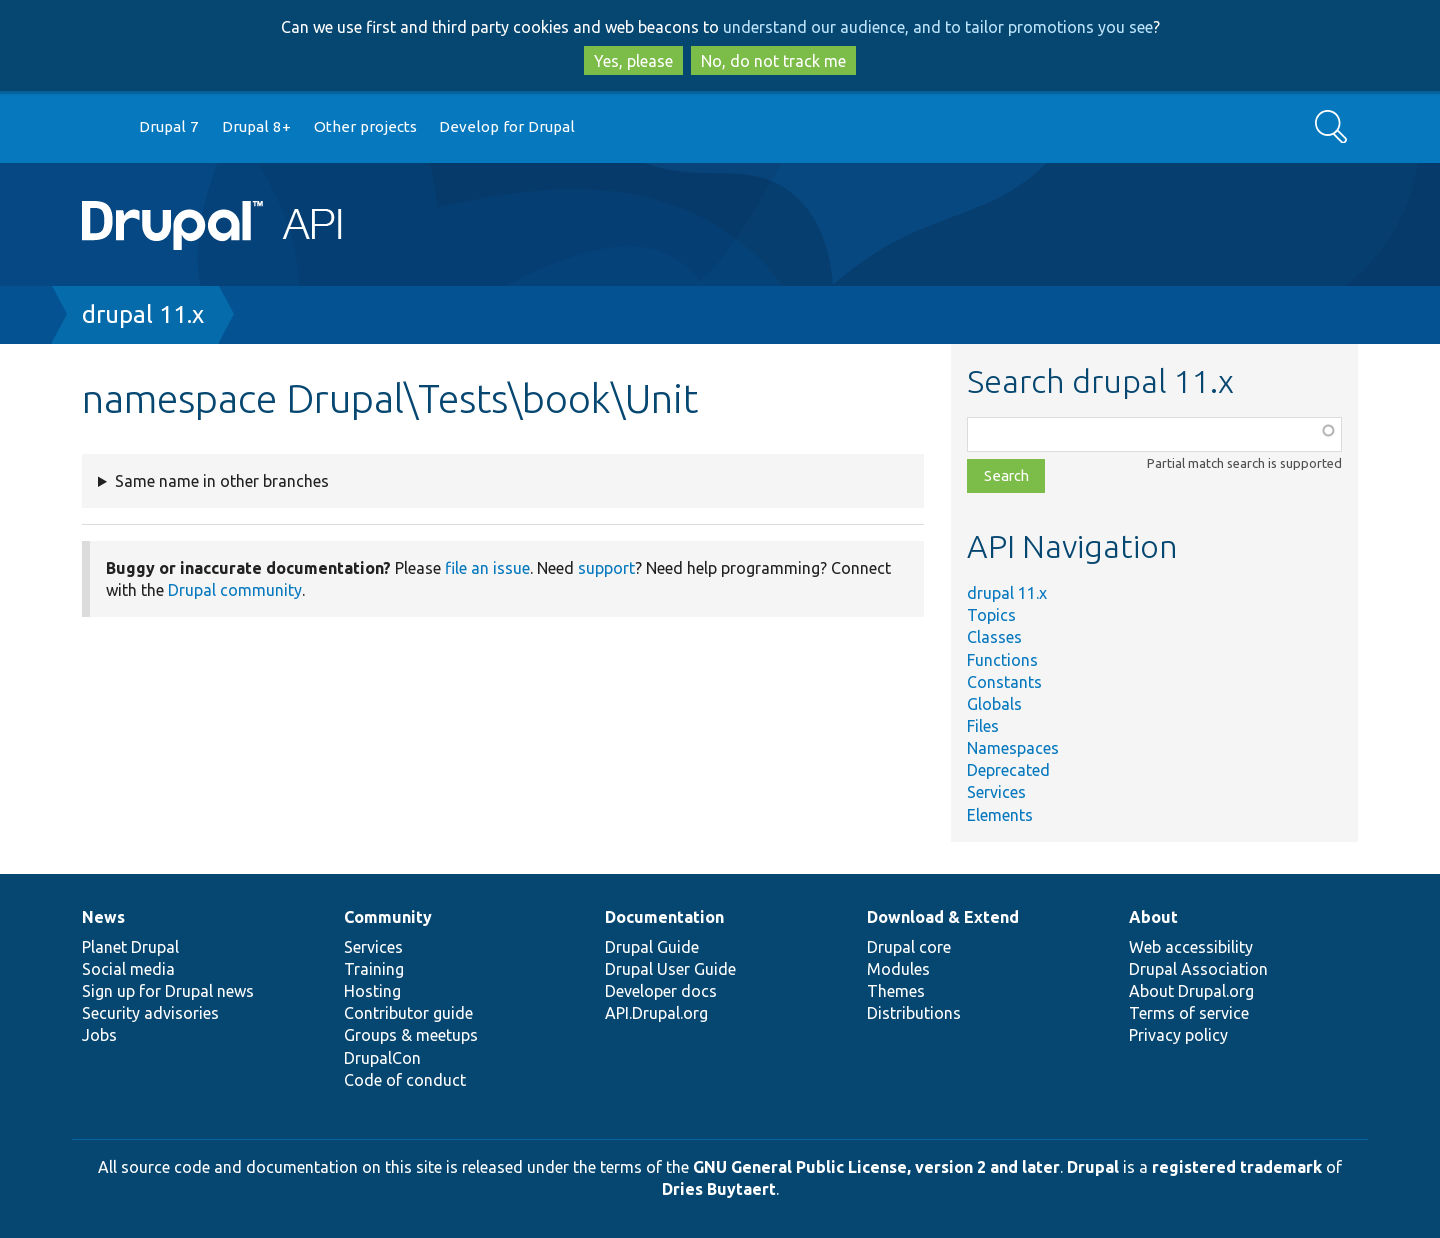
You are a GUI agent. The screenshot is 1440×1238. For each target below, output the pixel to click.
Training (374, 969)
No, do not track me (773, 61)
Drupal (1093, 1167)
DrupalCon (382, 1058)
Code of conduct (405, 1080)
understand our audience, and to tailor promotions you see (938, 27)
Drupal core (909, 947)
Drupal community (235, 590)
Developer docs (661, 991)
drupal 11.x (143, 314)
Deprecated (1008, 770)
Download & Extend (943, 917)
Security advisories (150, 1013)
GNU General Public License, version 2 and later (876, 1167)
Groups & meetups (411, 1035)
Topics (991, 615)
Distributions (914, 1013)
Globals (994, 704)
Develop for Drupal (507, 126)
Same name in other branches (222, 481)
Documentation (664, 917)
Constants (1004, 682)
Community (388, 917)
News (103, 917)
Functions (1002, 660)
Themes (896, 991)
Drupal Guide (652, 947)
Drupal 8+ (256, 126)
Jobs (99, 1035)
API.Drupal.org (656, 1013)
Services (996, 792)
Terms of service (1189, 1013)
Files (983, 726)
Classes (994, 637)
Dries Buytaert (719, 1189)
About (1153, 917)
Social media (128, 969)
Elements (1000, 815)
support (606, 568)
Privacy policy (1178, 1035)
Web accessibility (1191, 947)
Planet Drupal (130, 947)
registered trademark (1237, 1167)
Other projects (365, 126)
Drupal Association (1198, 969)
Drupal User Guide (670, 969)
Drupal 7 (169, 126)
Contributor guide (408, 1013)
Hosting (372, 991)
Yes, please (633, 61)
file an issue (487, 568)
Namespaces (1013, 748)
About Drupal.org (1191, 991)
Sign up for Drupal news (168, 991)
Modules (898, 969)
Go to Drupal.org (101, 127)
